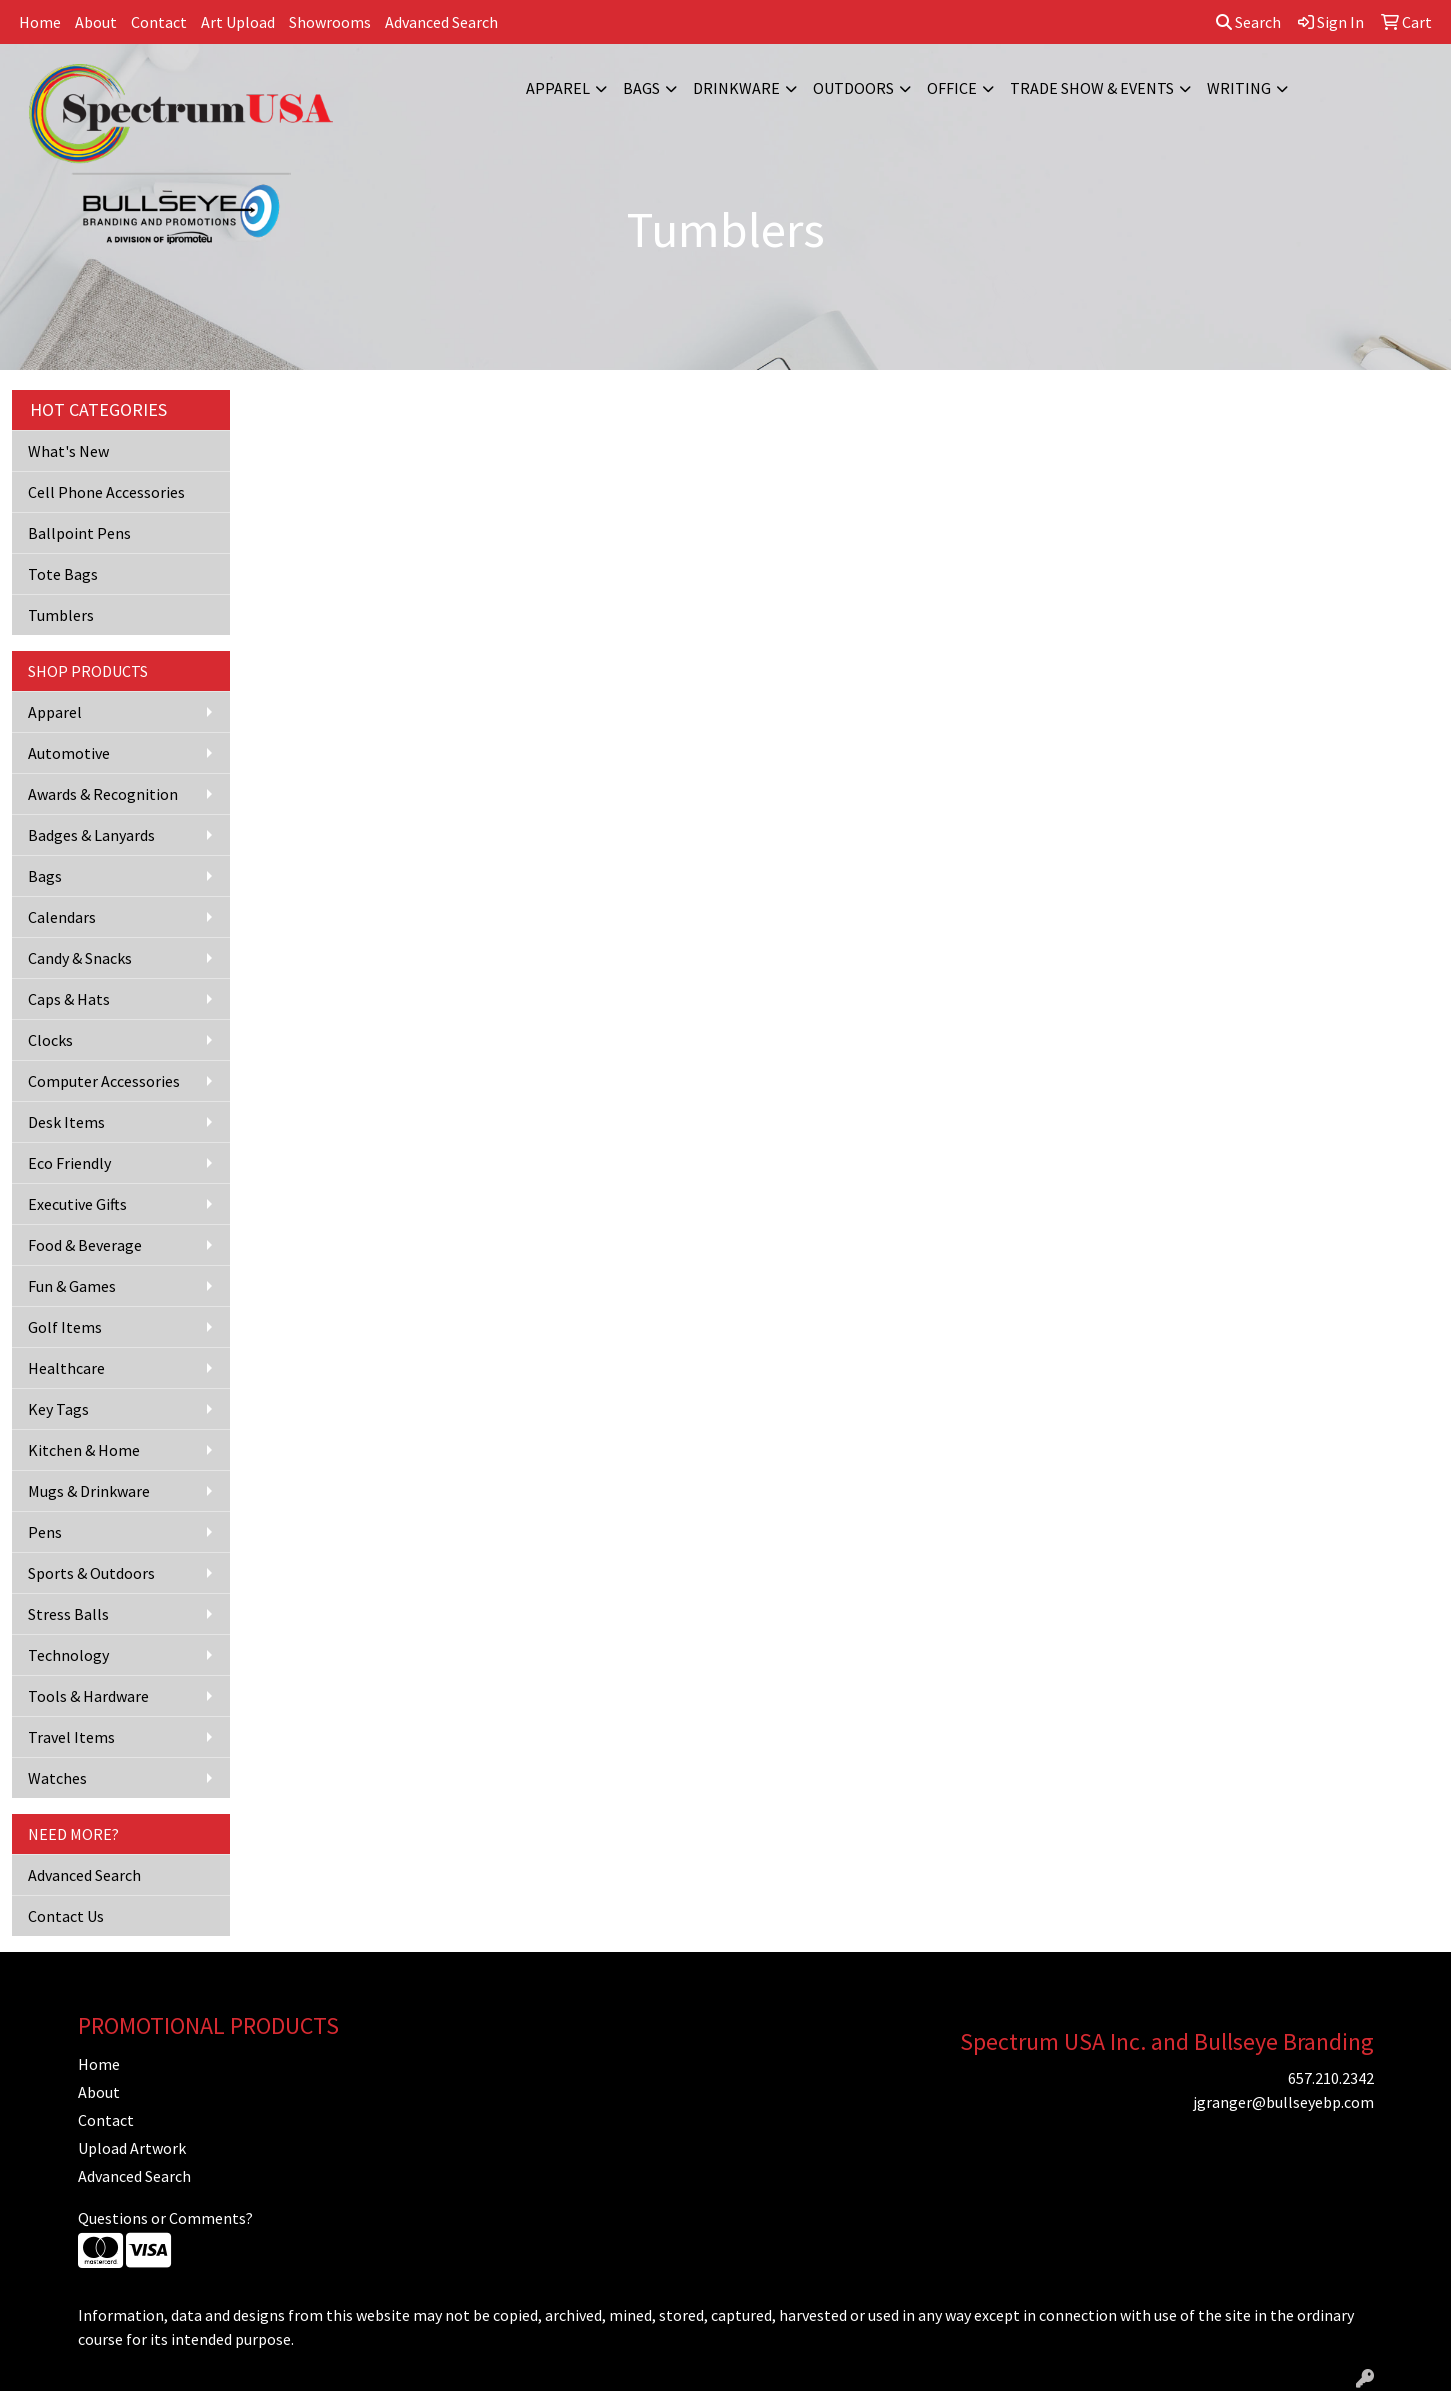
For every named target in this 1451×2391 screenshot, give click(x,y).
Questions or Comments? (165, 2218)
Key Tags (58, 1409)
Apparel (558, 88)
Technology (68, 1655)
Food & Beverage (85, 1245)
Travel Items (71, 1737)
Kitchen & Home (84, 1450)
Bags (641, 88)
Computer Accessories (104, 1081)
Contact (159, 22)
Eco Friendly (69, 1163)
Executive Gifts (77, 1204)
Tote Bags (63, 574)
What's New (68, 451)
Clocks (50, 1040)
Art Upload (238, 22)
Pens (45, 1532)
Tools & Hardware (88, 1696)
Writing (1239, 88)
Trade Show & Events (1092, 88)
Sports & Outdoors (91, 1573)
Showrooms (330, 22)
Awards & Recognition (103, 794)
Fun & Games (72, 1286)
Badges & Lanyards (91, 835)
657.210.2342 (1331, 2078)
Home (40, 22)
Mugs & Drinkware (89, 1491)
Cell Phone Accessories (106, 492)
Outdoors (853, 88)
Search (1248, 22)
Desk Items (66, 1122)
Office (952, 88)
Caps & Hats (69, 999)
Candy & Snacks (80, 958)
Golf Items (65, 1327)
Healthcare (66, 1368)
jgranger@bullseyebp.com (1283, 2102)
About (96, 22)
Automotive (69, 753)
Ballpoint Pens (79, 533)
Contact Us (66, 1916)
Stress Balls (68, 1614)
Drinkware (736, 88)
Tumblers (61, 615)
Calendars (62, 917)
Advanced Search (441, 22)
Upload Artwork (132, 2148)
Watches (57, 1778)
